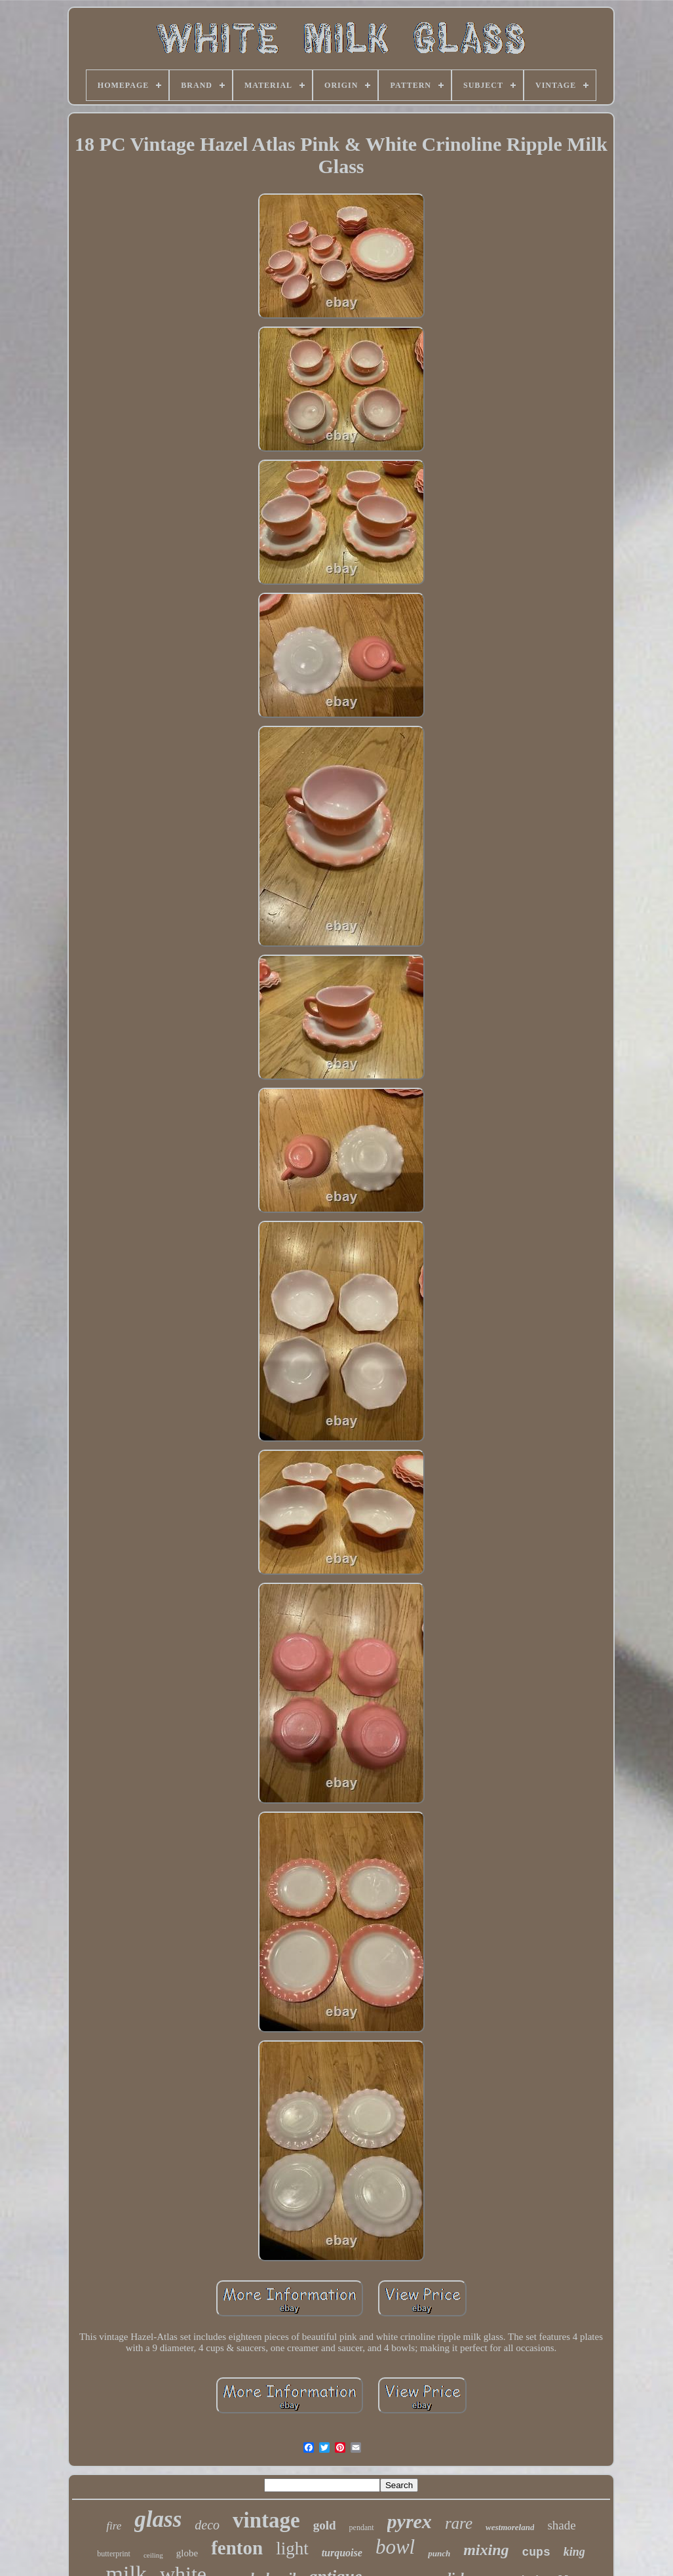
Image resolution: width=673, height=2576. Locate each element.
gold (324, 2525)
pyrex (409, 2521)
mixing (486, 2549)
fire (113, 2526)
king (574, 2551)
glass (158, 2519)
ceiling (153, 2555)
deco (207, 2525)
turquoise (342, 2552)
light (292, 2548)
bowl (395, 2546)
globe (187, 2553)
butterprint (113, 2553)
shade (561, 2525)
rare (458, 2523)
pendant (361, 2527)
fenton (237, 2547)
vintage (266, 2520)
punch (439, 2553)
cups (536, 2552)
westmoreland (510, 2527)
